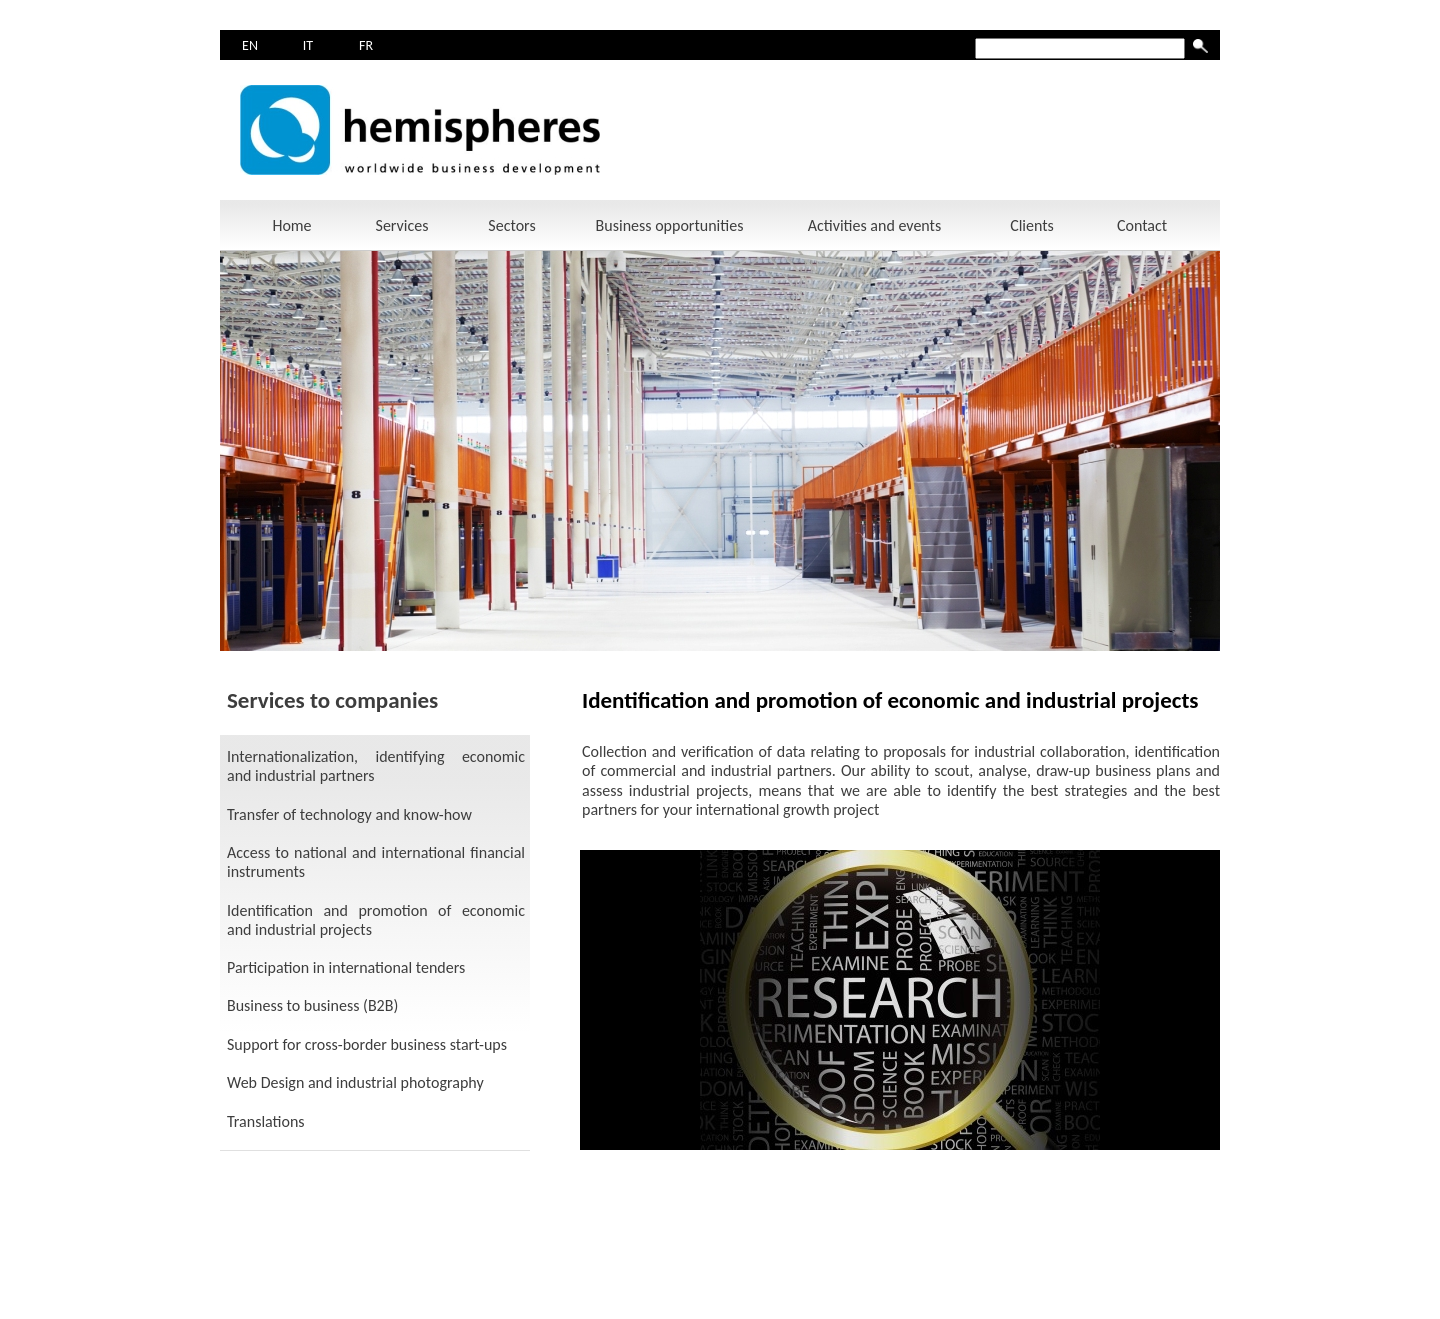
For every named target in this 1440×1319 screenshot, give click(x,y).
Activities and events (874, 225)
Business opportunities (670, 225)
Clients (1032, 225)
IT (308, 45)
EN (250, 45)
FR (366, 45)
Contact (1142, 225)
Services (402, 225)
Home (291, 225)
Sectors (511, 225)
